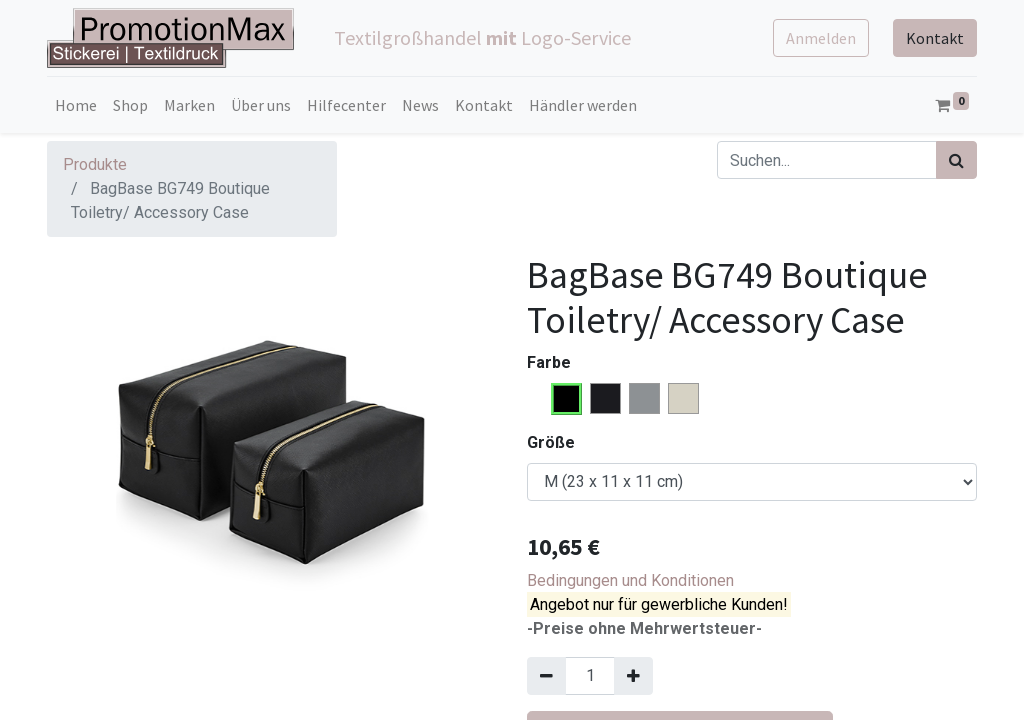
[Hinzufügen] (633, 676)
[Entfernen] (546, 676)
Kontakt (935, 38)
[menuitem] (76, 105)
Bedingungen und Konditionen (630, 580)
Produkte (95, 164)
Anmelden (821, 38)
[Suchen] (956, 160)
